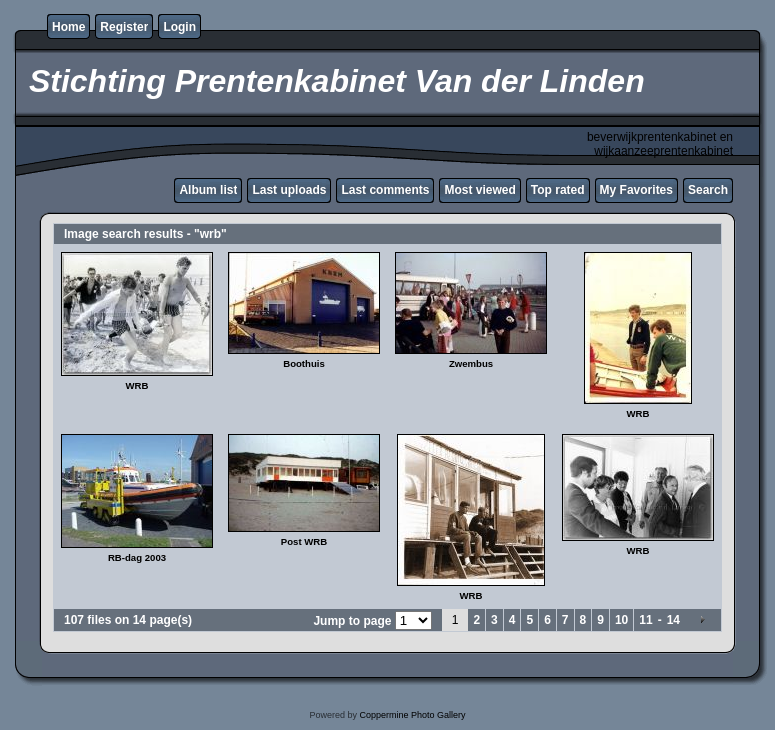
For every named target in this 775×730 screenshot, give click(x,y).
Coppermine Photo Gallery (412, 715)
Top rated (558, 190)
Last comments (385, 190)
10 (621, 620)
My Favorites (636, 190)
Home (68, 27)
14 (673, 620)
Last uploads (289, 190)
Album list (208, 190)
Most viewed (479, 190)
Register (124, 27)
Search (708, 190)
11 (645, 620)
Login (179, 27)
